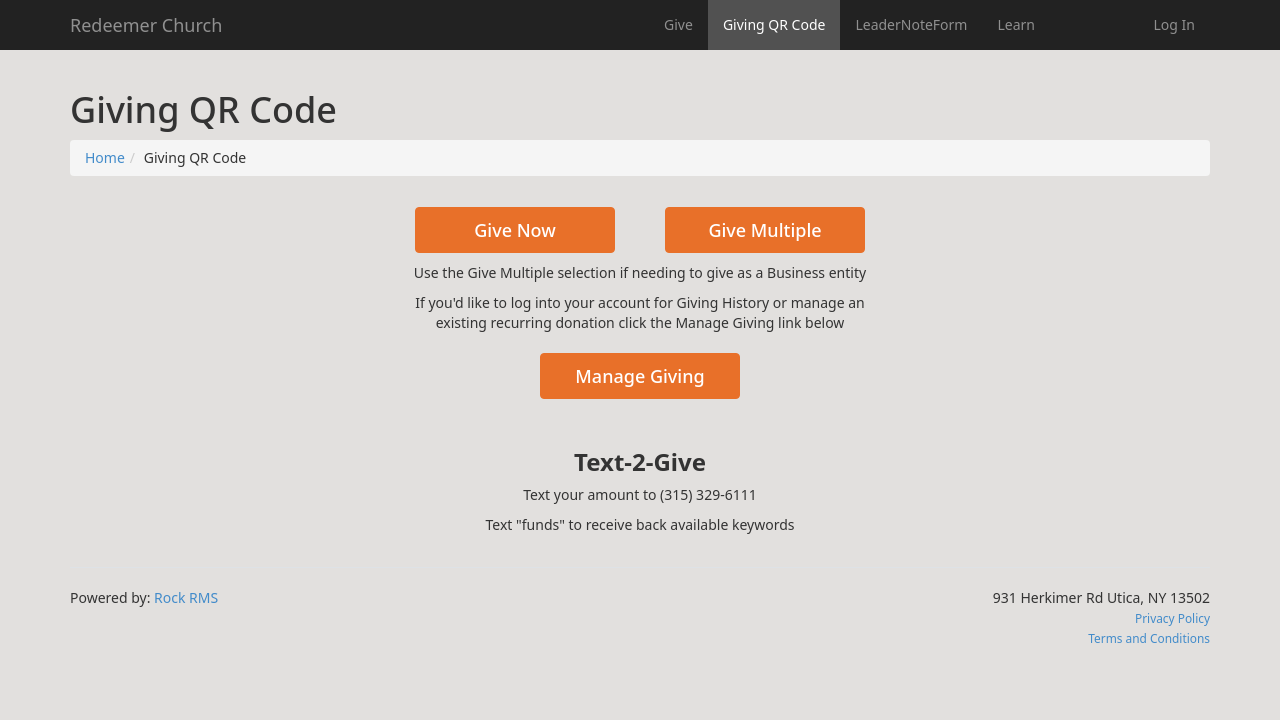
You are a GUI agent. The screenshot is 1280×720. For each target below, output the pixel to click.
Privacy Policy (1172, 618)
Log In (1174, 24)
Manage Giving (639, 376)
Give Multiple (764, 230)
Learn (1016, 24)
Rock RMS (186, 597)
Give (678, 24)
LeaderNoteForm (911, 24)
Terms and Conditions (1149, 638)
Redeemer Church (146, 25)
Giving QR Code (774, 24)
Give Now (515, 230)
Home (105, 157)
